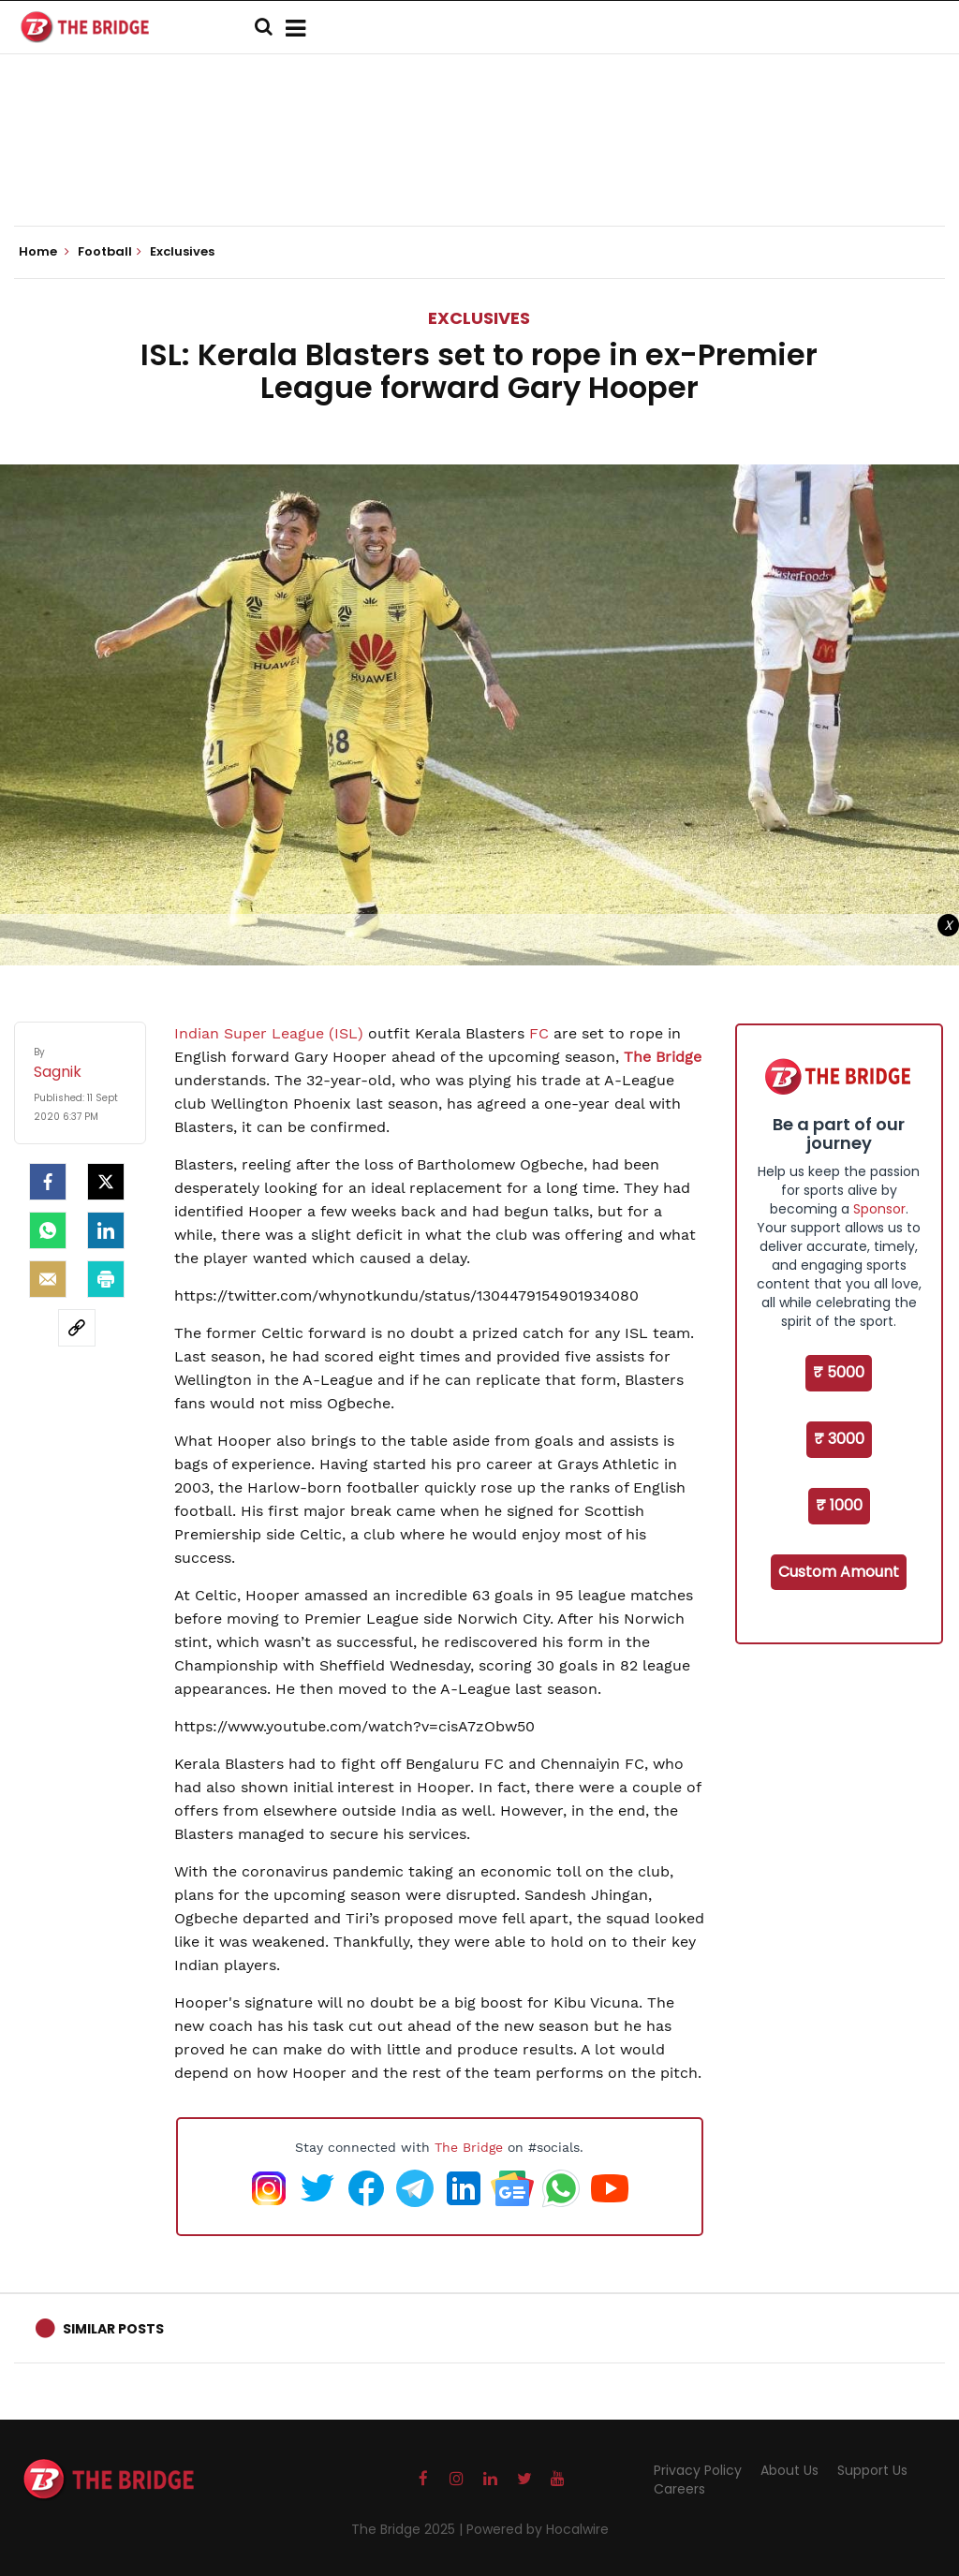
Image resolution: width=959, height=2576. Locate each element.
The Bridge (469, 2147)
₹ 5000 (838, 1372)
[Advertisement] (479, 168)
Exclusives (479, 318)
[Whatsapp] (47, 1230)
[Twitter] (106, 1181)
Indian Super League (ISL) (268, 1033)
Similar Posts (113, 2328)
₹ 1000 (839, 1505)
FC (539, 1033)
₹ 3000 (839, 1439)
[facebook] (47, 1181)
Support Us (872, 2470)
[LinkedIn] (106, 1230)
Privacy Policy (698, 2470)
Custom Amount (838, 1571)
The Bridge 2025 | (408, 2529)
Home (44, 251)
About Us (789, 2470)
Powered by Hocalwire (537, 2529)
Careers (679, 2489)
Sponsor (879, 1209)
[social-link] (77, 1328)
